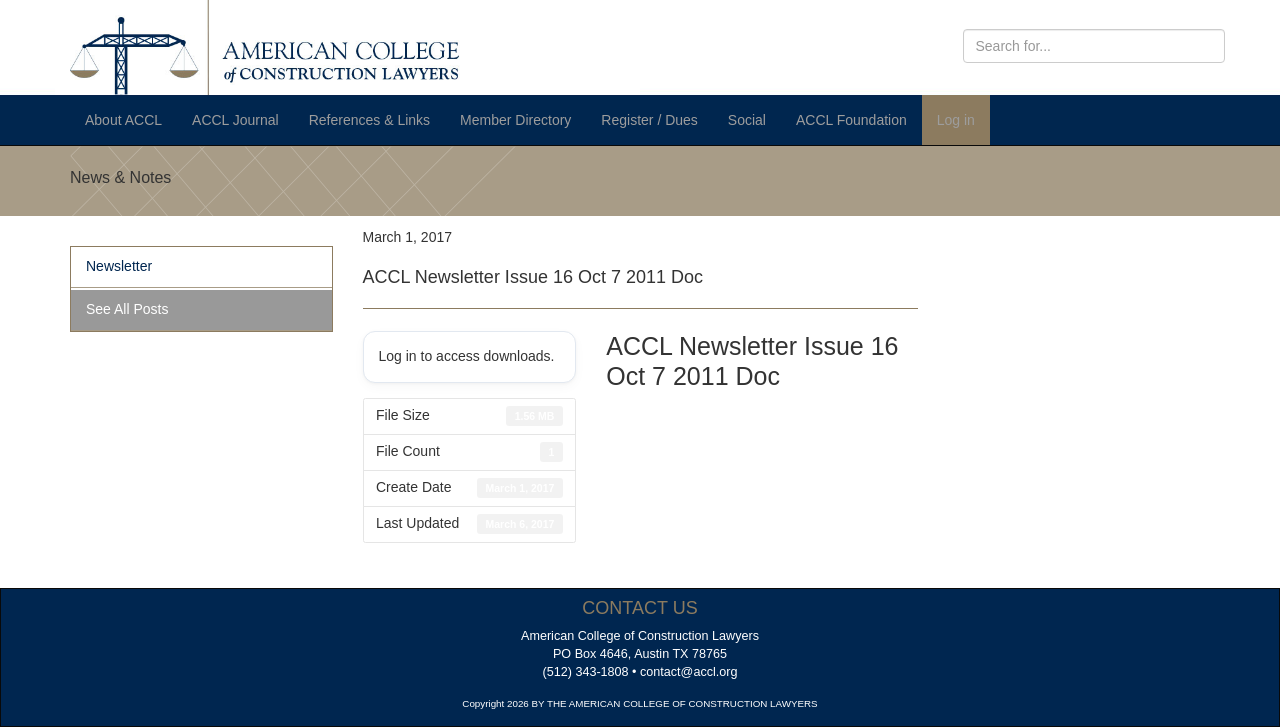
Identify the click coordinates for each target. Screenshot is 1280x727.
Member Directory (515, 120)
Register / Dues (649, 120)
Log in (956, 120)
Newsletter (119, 266)
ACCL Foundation (851, 120)
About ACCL (123, 120)
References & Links (369, 120)
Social (747, 120)
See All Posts (127, 309)
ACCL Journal (235, 120)
